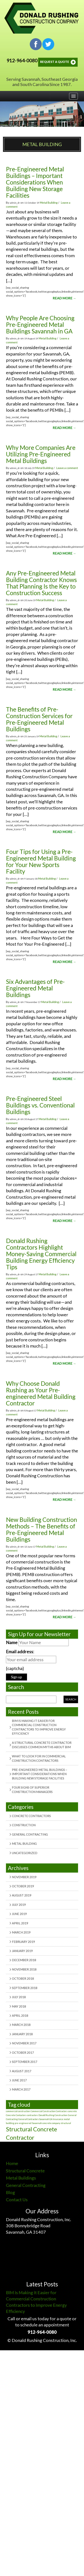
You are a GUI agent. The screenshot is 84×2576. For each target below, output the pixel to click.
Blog (10, 2192)
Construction (24, 1825)
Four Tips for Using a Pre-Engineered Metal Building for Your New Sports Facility (41, 861)
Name (12, 1642)
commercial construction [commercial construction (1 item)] (18, 2111)
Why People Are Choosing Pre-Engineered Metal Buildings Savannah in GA (40, 324)
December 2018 (24, 1960)
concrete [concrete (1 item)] (72, 2111)
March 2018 (21, 2024)
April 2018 (20, 2015)
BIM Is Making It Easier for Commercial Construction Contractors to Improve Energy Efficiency (39, 1727)
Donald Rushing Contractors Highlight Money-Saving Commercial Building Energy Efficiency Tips (41, 1253)
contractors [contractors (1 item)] (32, 2115)
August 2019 (21, 1895)
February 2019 (23, 1941)
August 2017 (21, 2071)
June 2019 (19, 1914)
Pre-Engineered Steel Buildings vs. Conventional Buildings (40, 1105)
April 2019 (20, 1923)
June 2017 (19, 2080)
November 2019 (24, 1877)
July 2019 (19, 1904)
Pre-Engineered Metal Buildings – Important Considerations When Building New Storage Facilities (35, 182)
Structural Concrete (25, 2170)
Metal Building (49, 202)
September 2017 (24, 2061)
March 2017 (21, 2089)
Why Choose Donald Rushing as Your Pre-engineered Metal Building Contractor (40, 1393)
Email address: (20, 1651)
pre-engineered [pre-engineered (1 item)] (23, 2123)
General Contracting (30, 1834)
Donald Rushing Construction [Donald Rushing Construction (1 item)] (53, 2115)
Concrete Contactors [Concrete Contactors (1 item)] (16, 2115)
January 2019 (22, 1951)
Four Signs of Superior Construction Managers (32, 1789)
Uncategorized (24, 1853)
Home (12, 2163)
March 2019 (21, 1932)
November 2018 (24, 1969)
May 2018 (19, 2006)
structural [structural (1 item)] (66, 2123)
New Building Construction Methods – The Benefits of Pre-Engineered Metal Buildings (41, 1529)
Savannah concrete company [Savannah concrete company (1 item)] (46, 2123)
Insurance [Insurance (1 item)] (58, 2119)
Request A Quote (58, 62)
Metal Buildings (21, 2178)
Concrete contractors (31, 1816)
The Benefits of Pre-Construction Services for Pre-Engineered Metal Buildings (39, 719)
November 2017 (24, 2043)
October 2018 (23, 1978)
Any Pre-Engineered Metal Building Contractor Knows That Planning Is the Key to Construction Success (41, 582)
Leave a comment (67, 468)
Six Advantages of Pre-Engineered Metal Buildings (35, 988)
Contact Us (17, 2199)
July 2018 (19, 1997)
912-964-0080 (22, 60)
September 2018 (24, 1988)
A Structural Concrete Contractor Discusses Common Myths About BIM (41, 1745)
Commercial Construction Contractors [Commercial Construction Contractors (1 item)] (49, 2111)
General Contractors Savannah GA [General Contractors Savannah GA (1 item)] (35, 2119)
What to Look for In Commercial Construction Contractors (39, 1758)
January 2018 (22, 2034)
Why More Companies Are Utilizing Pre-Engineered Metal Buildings (40, 454)
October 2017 (23, 2052)
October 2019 (23, 1886)
